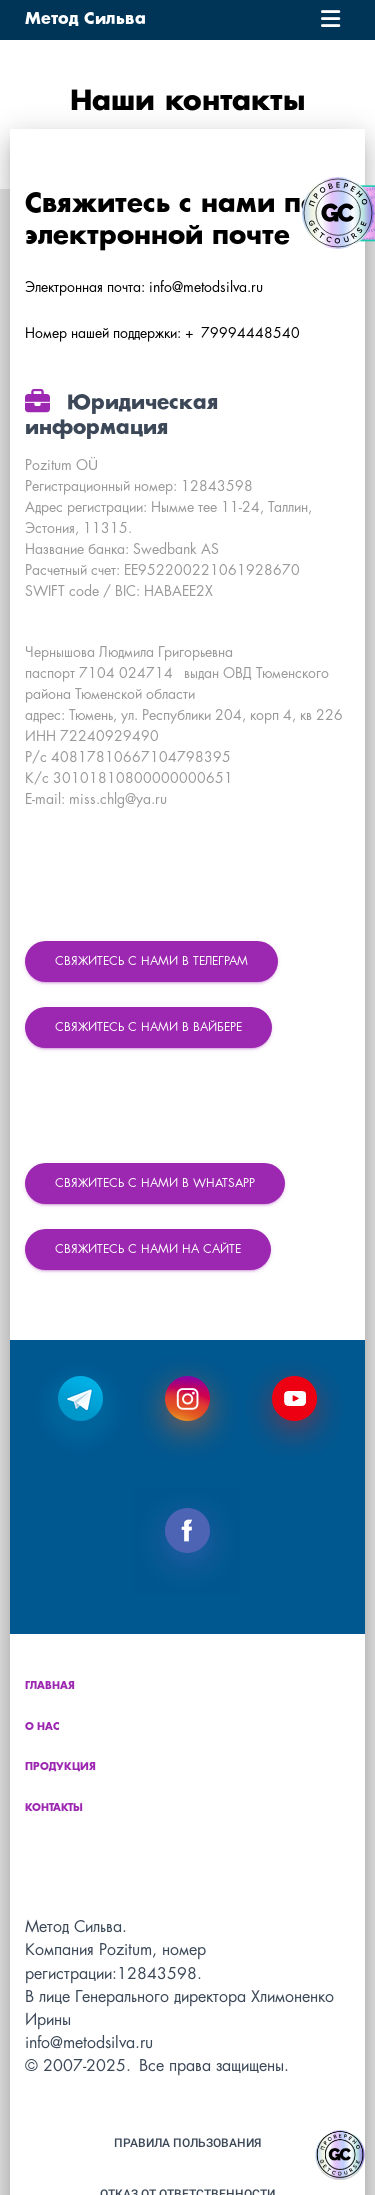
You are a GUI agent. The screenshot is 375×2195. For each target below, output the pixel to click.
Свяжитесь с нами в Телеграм (151, 961)
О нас (42, 1727)
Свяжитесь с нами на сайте (148, 1249)
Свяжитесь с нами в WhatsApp (155, 1183)
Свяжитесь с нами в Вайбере (148, 1027)
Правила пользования (187, 2143)
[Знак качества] (340, 2155)
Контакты (54, 1808)
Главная (50, 1686)
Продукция (60, 1767)
